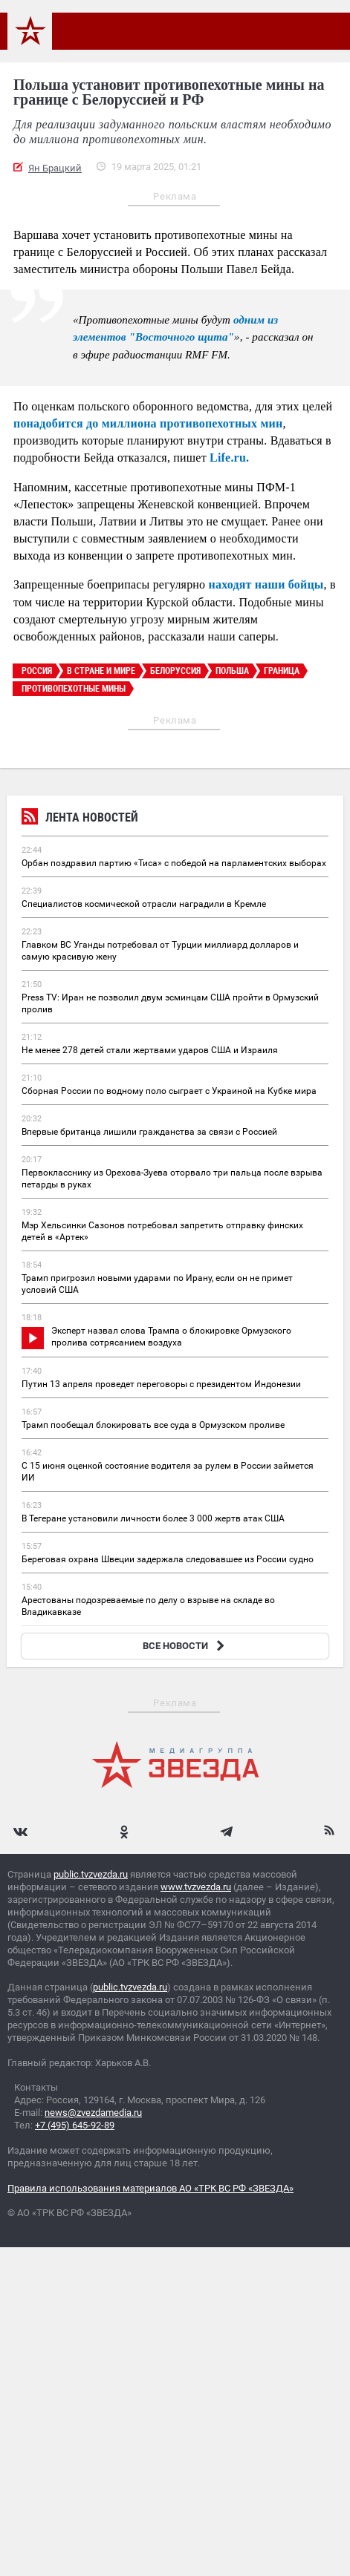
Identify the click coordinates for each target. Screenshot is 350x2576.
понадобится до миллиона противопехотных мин (147, 423)
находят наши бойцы (266, 584)
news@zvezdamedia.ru (93, 2112)
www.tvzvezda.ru (196, 1886)
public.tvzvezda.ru (91, 1874)
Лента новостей (80, 819)
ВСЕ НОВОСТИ (185, 1645)
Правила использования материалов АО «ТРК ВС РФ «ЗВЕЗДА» (150, 2188)
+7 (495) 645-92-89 (74, 2125)
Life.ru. (229, 457)
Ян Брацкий (55, 168)
